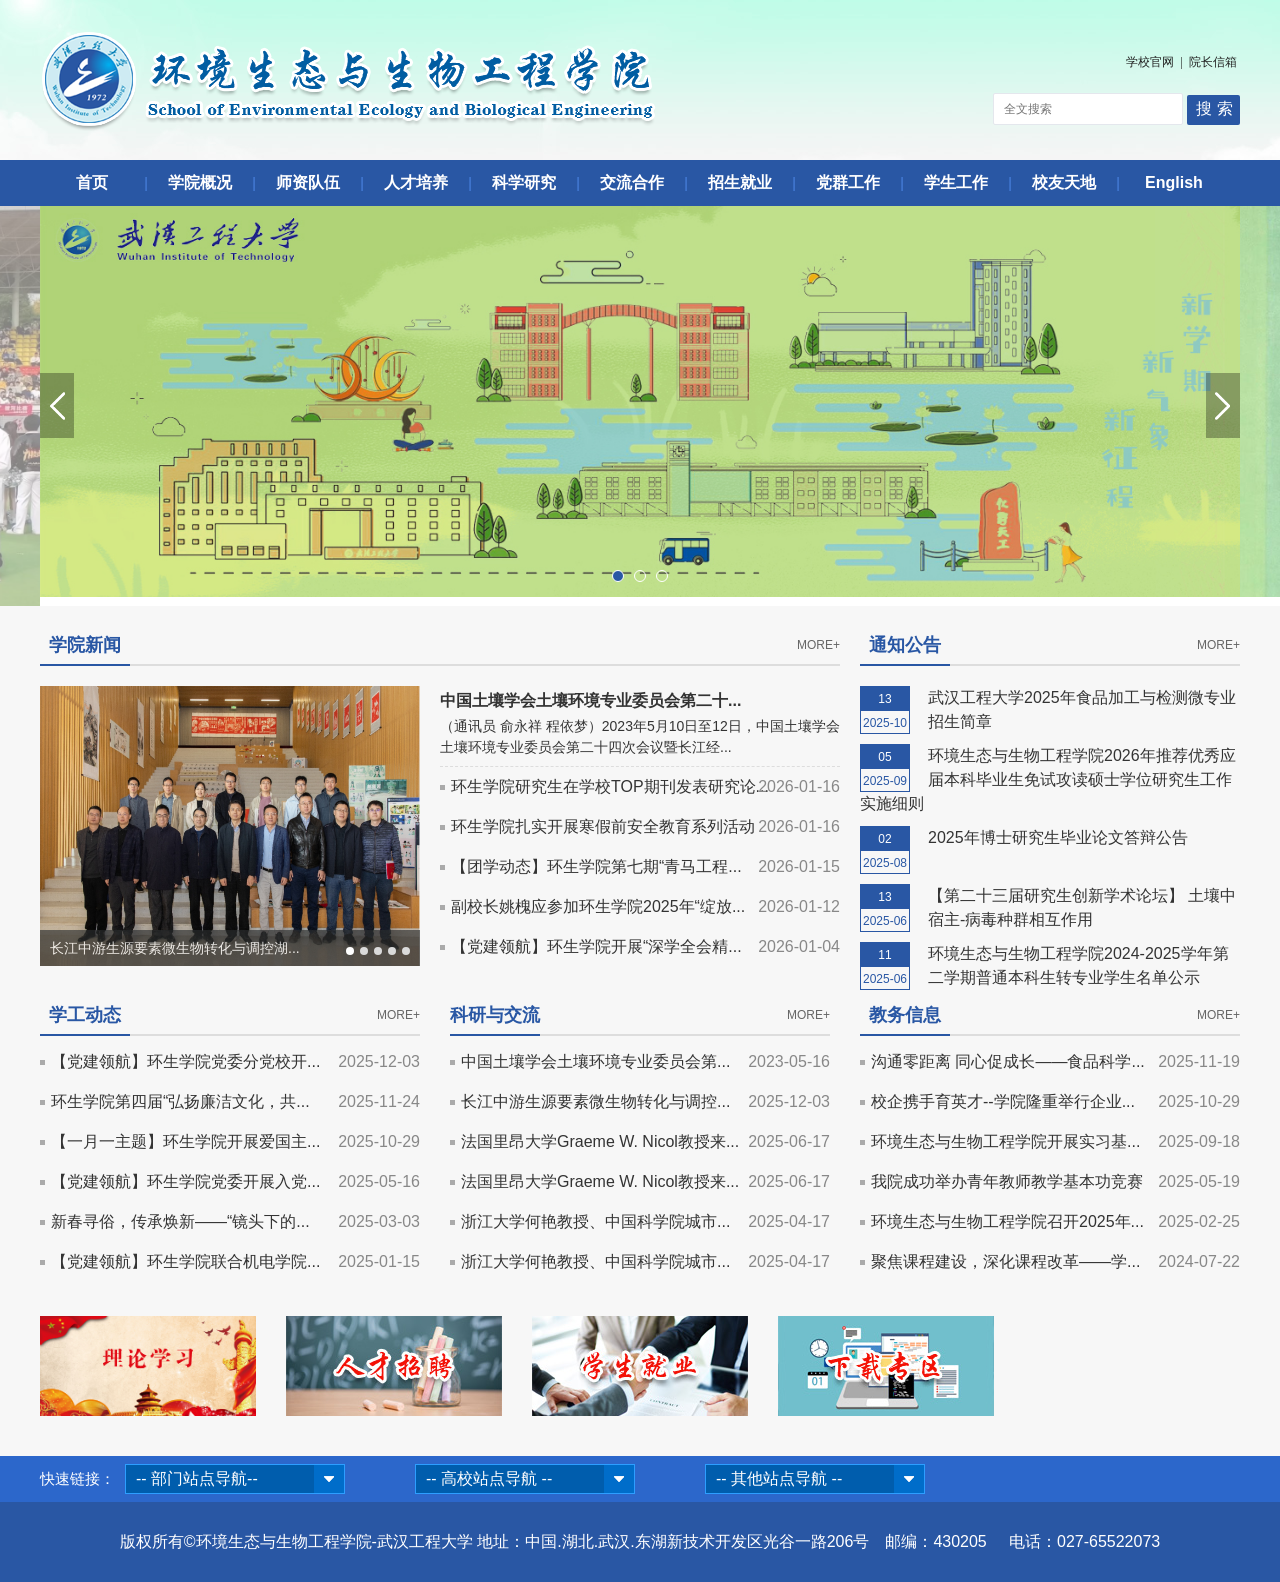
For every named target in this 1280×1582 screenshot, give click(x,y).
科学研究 (524, 182)
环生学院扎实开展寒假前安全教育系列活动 (603, 826)
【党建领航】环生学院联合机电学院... (185, 1261)
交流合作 (632, 182)
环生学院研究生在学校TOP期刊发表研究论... (610, 786)
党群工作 (848, 182)
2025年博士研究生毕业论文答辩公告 (1058, 837)
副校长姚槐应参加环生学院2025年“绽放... (598, 906)
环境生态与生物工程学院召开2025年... (1007, 1221)
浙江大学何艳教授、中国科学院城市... (595, 1221)
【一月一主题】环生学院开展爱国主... (185, 1141)
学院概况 (200, 182)
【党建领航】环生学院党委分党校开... (185, 1061)
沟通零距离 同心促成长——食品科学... (1008, 1061)
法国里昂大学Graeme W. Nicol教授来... (600, 1141)
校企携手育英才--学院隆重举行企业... (1003, 1101)
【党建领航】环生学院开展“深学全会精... (596, 946)
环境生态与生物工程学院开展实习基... (1005, 1141)
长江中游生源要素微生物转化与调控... (595, 1101)
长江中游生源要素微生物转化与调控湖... (175, 948)
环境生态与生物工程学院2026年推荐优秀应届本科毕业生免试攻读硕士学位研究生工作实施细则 (1048, 779)
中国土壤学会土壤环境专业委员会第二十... (590, 700)
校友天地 (1064, 182)
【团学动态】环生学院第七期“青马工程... (596, 866)
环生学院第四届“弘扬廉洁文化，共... (180, 1101)
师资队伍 (308, 182)
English (1174, 182)
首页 (92, 182)
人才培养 (416, 182)
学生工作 (956, 182)
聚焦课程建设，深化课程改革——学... (1005, 1261)
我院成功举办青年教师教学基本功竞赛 (1007, 1181)
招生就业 (740, 182)
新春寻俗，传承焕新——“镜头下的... (180, 1221)
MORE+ (818, 645)
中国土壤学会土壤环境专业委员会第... (595, 1061)
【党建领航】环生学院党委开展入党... (185, 1181)
